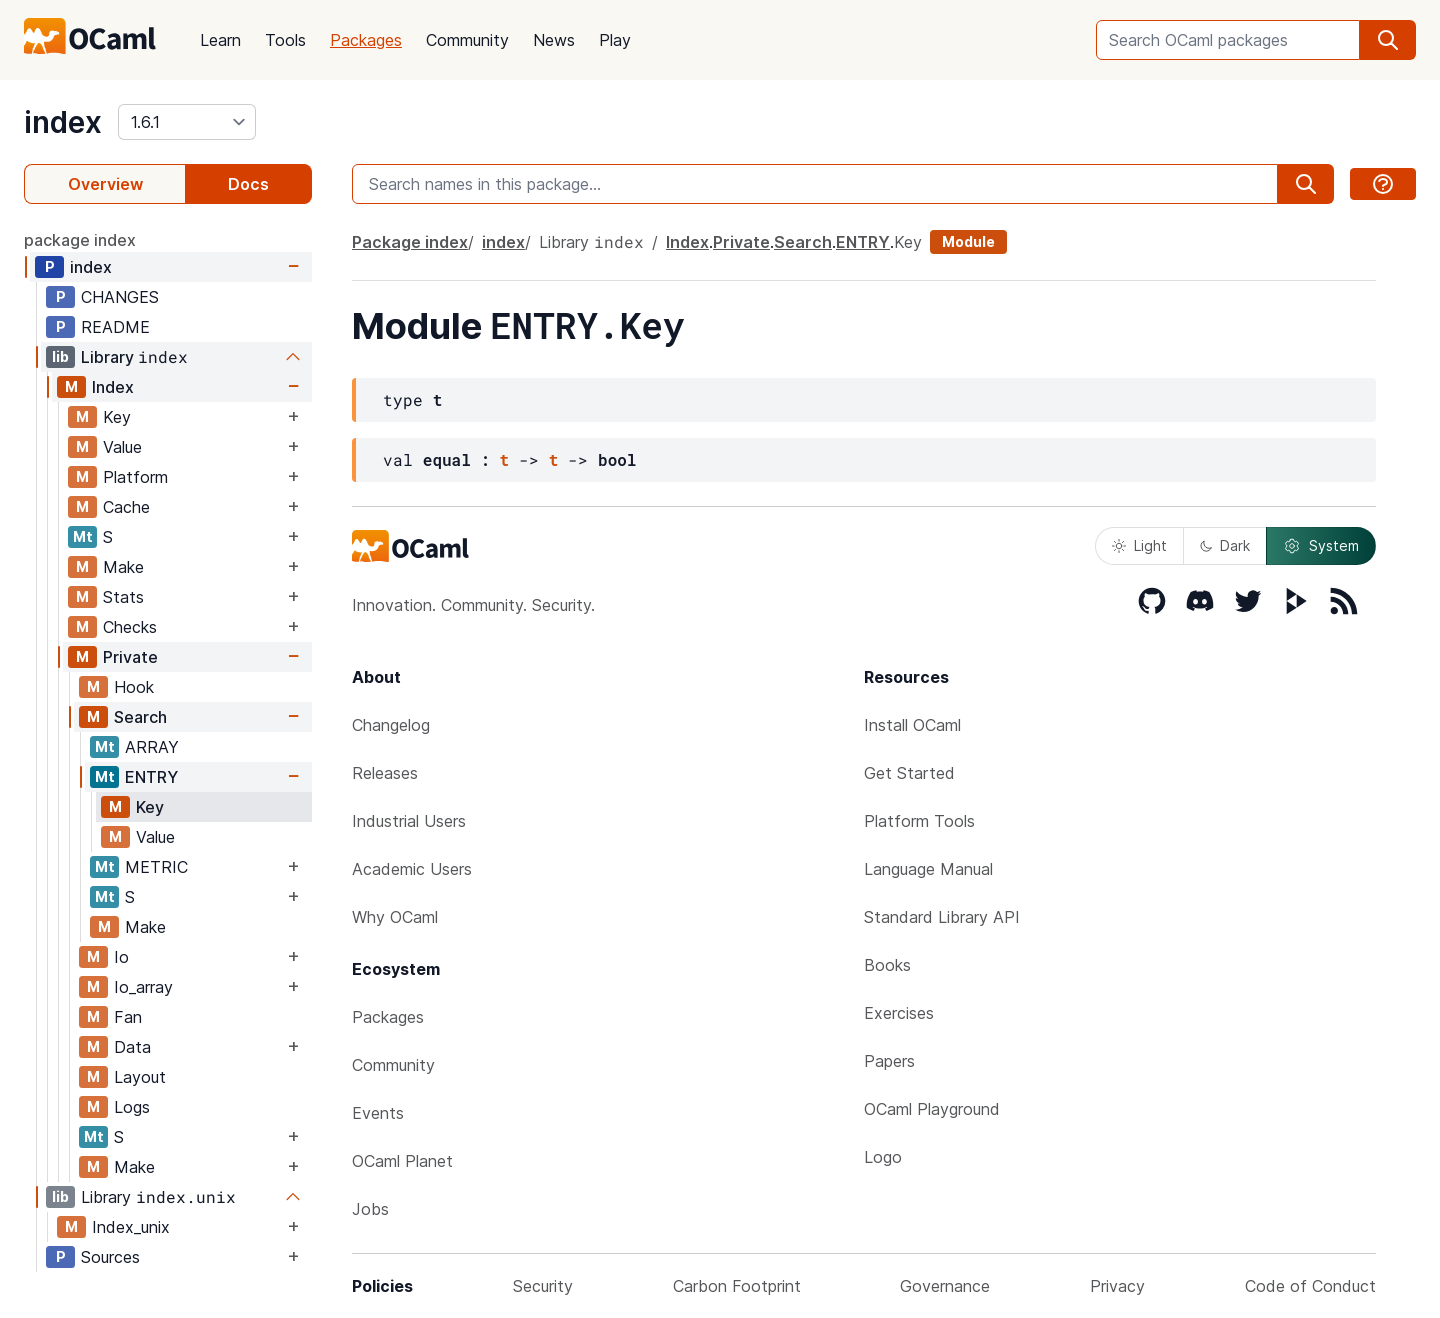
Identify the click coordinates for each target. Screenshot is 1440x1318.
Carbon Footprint (737, 1286)
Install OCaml (912, 725)
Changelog (391, 725)
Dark (1225, 545)
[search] (1388, 40)
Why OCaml (395, 917)
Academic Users (412, 869)
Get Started (909, 773)
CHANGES (120, 297)
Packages (366, 40)
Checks (130, 627)
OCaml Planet (402, 1161)
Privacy (1117, 1286)
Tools (285, 40)
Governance (945, 1286)
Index (113, 387)
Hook (134, 687)
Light (1139, 545)
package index (80, 240)
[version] (187, 122)
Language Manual (928, 869)
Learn (220, 40)
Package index (410, 242)
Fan (128, 1017)
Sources (110, 1257)
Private (130, 657)
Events (378, 1113)
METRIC (156, 867)
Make (123, 567)
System (1321, 546)
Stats (123, 597)
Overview (105, 184)
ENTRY (151, 777)
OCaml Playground (932, 1109)
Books (887, 965)
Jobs (370, 1209)
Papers (889, 1061)
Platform (135, 477)
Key (117, 417)
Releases (385, 773)
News (554, 40)
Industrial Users (409, 821)
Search (140, 717)
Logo (883, 1157)
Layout (140, 1077)
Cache (126, 507)
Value (122, 447)
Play (615, 40)
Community (467, 40)
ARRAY (152, 747)
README (115, 327)
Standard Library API (942, 917)
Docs (248, 184)
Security (543, 1286)
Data (132, 1047)
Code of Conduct (1310, 1286)
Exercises (899, 1013)
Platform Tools (919, 821)
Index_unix (131, 1227)
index (63, 122)
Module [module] (968, 241)
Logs (132, 1107)
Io (121, 957)
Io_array (143, 987)
